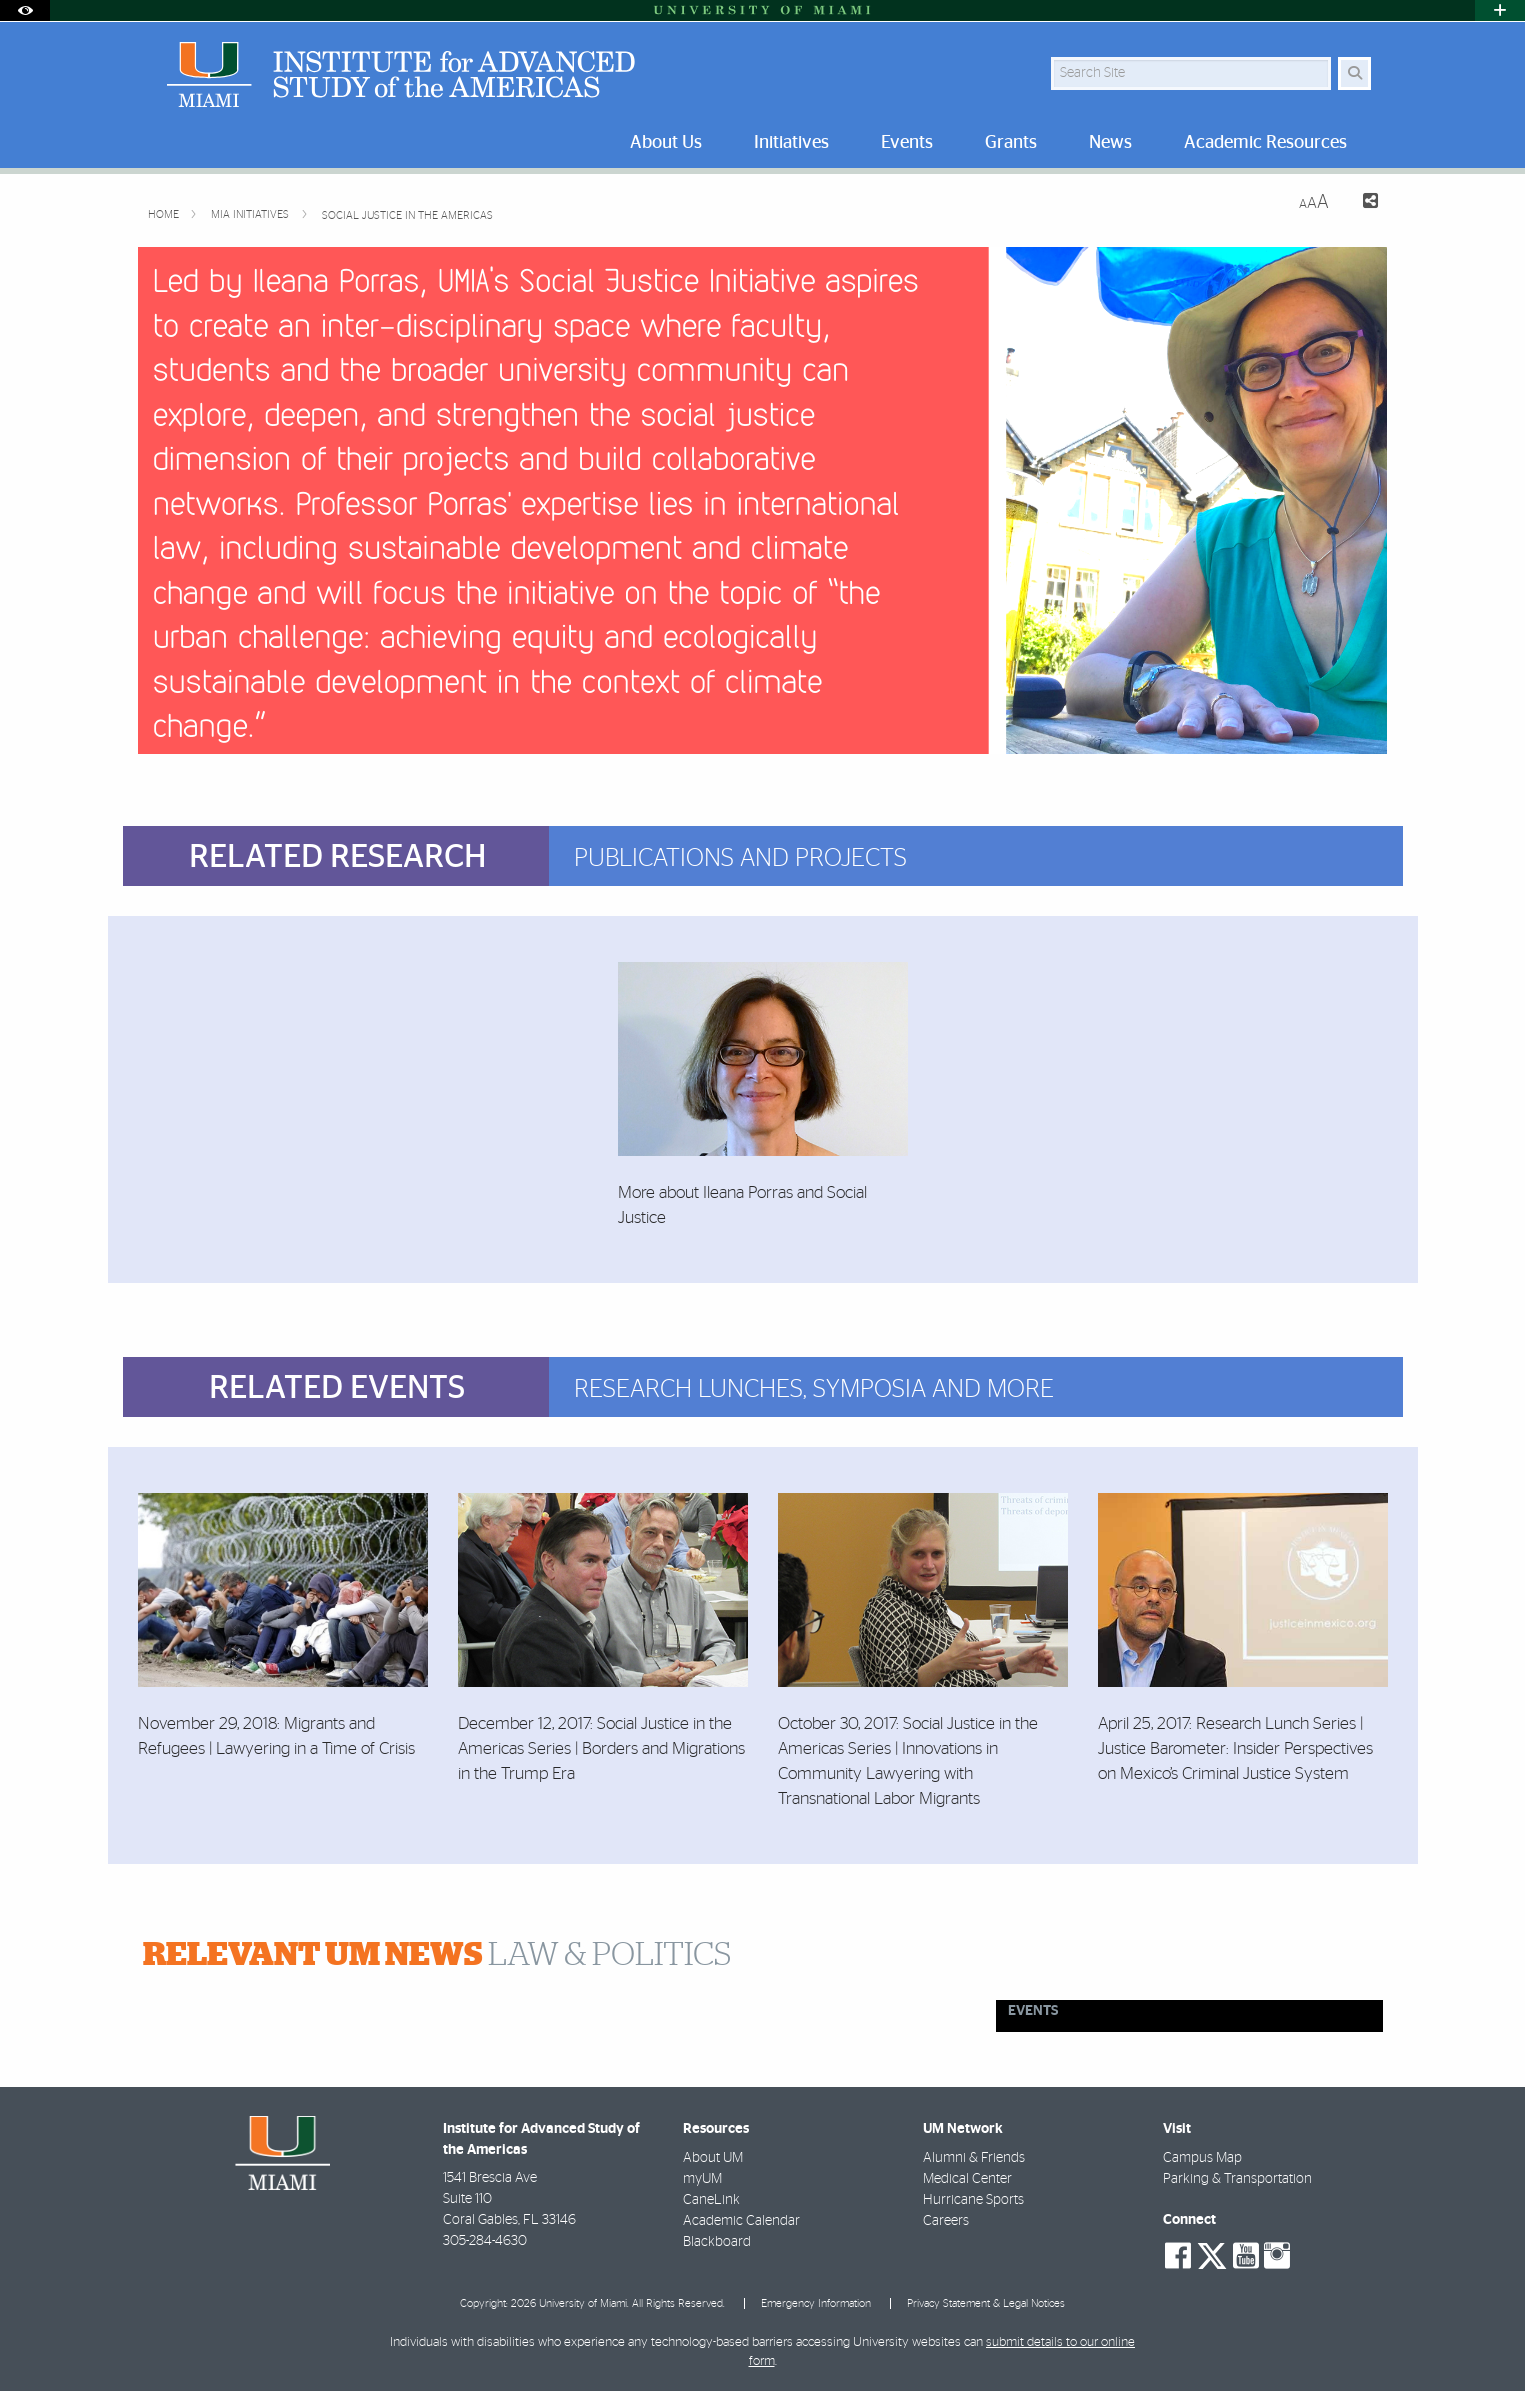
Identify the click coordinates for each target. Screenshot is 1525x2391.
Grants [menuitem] (1011, 143)
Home (165, 214)
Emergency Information (816, 2303)
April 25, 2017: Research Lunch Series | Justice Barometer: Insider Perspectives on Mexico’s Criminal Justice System (1235, 1748)
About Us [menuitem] (666, 143)
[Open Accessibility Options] (25, 10)
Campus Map (1202, 2158)
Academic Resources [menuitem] (1265, 143)
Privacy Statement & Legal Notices (986, 2303)
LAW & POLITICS (437, 1955)
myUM (702, 2179)
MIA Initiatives (251, 214)
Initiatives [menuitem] (791, 143)
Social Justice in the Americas (407, 215)
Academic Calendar (741, 2221)
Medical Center (967, 2179)
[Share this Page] (1361, 203)
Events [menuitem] (907, 143)
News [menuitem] (1110, 143)
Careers (946, 2221)
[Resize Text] (1314, 202)
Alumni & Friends (974, 2158)
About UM (713, 2158)
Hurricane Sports (973, 2200)
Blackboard (717, 2242)
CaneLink (711, 2200)
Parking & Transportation (1237, 2179)
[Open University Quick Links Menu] (1500, 10)
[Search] (1354, 73)
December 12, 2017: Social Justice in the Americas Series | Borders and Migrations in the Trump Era (601, 1748)
